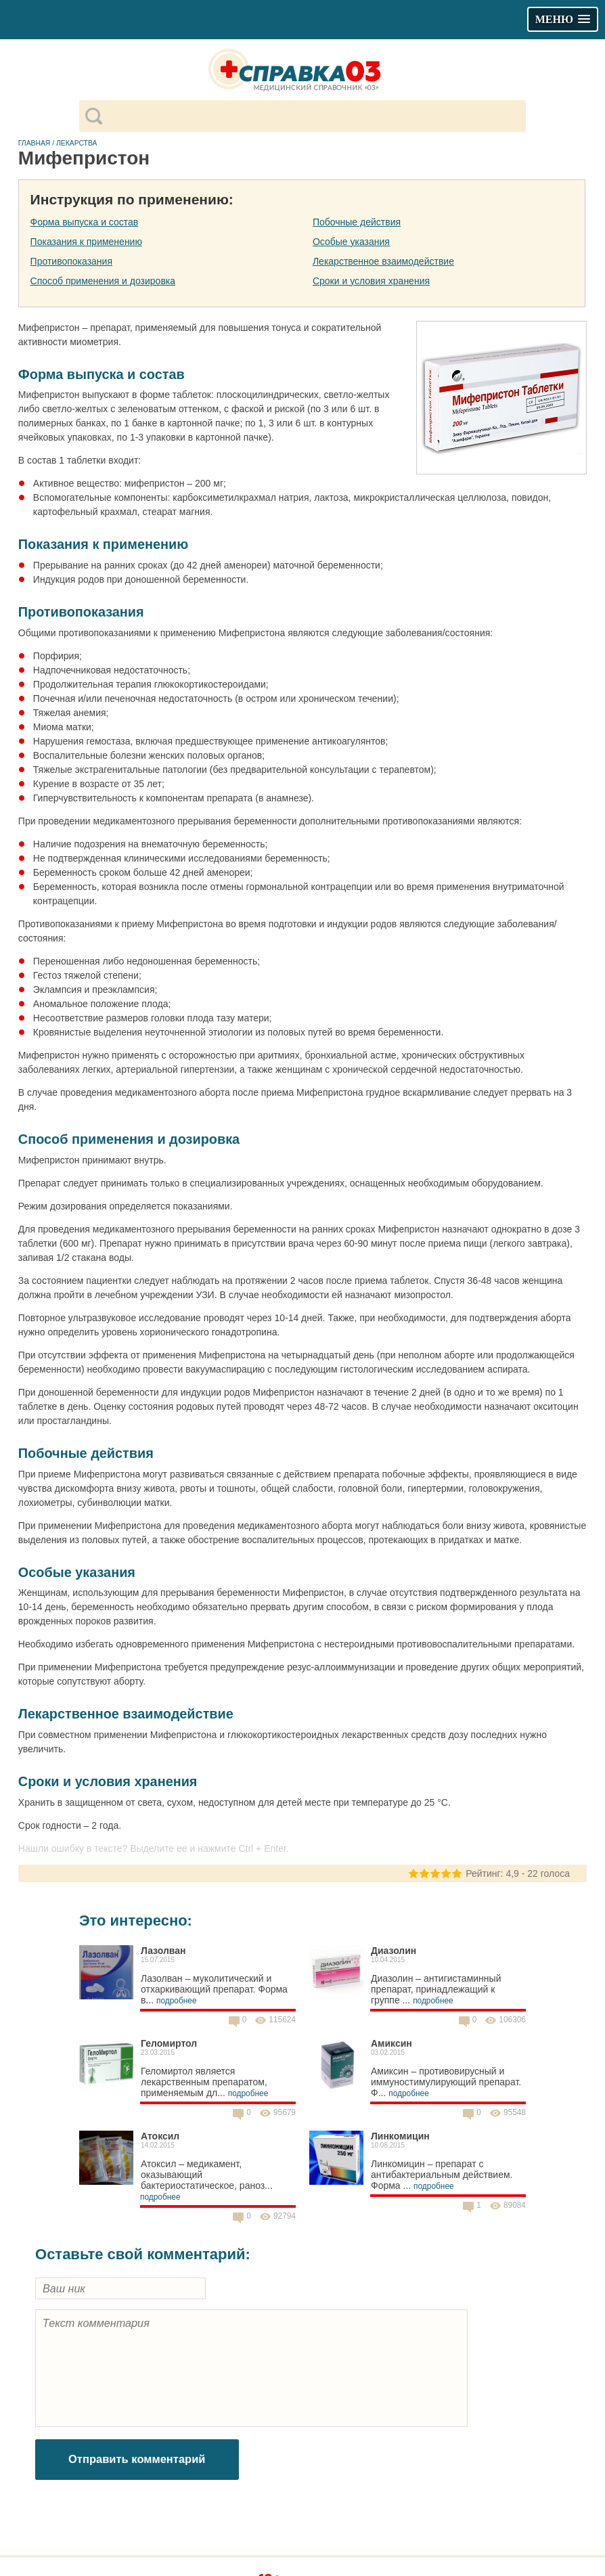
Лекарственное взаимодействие (383, 261)
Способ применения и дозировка (102, 280)
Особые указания (351, 241)
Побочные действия (357, 222)
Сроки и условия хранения (371, 280)
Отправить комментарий (137, 2459)
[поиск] (313, 116)
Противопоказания (71, 261)
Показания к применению (86, 241)
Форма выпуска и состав (84, 222)
